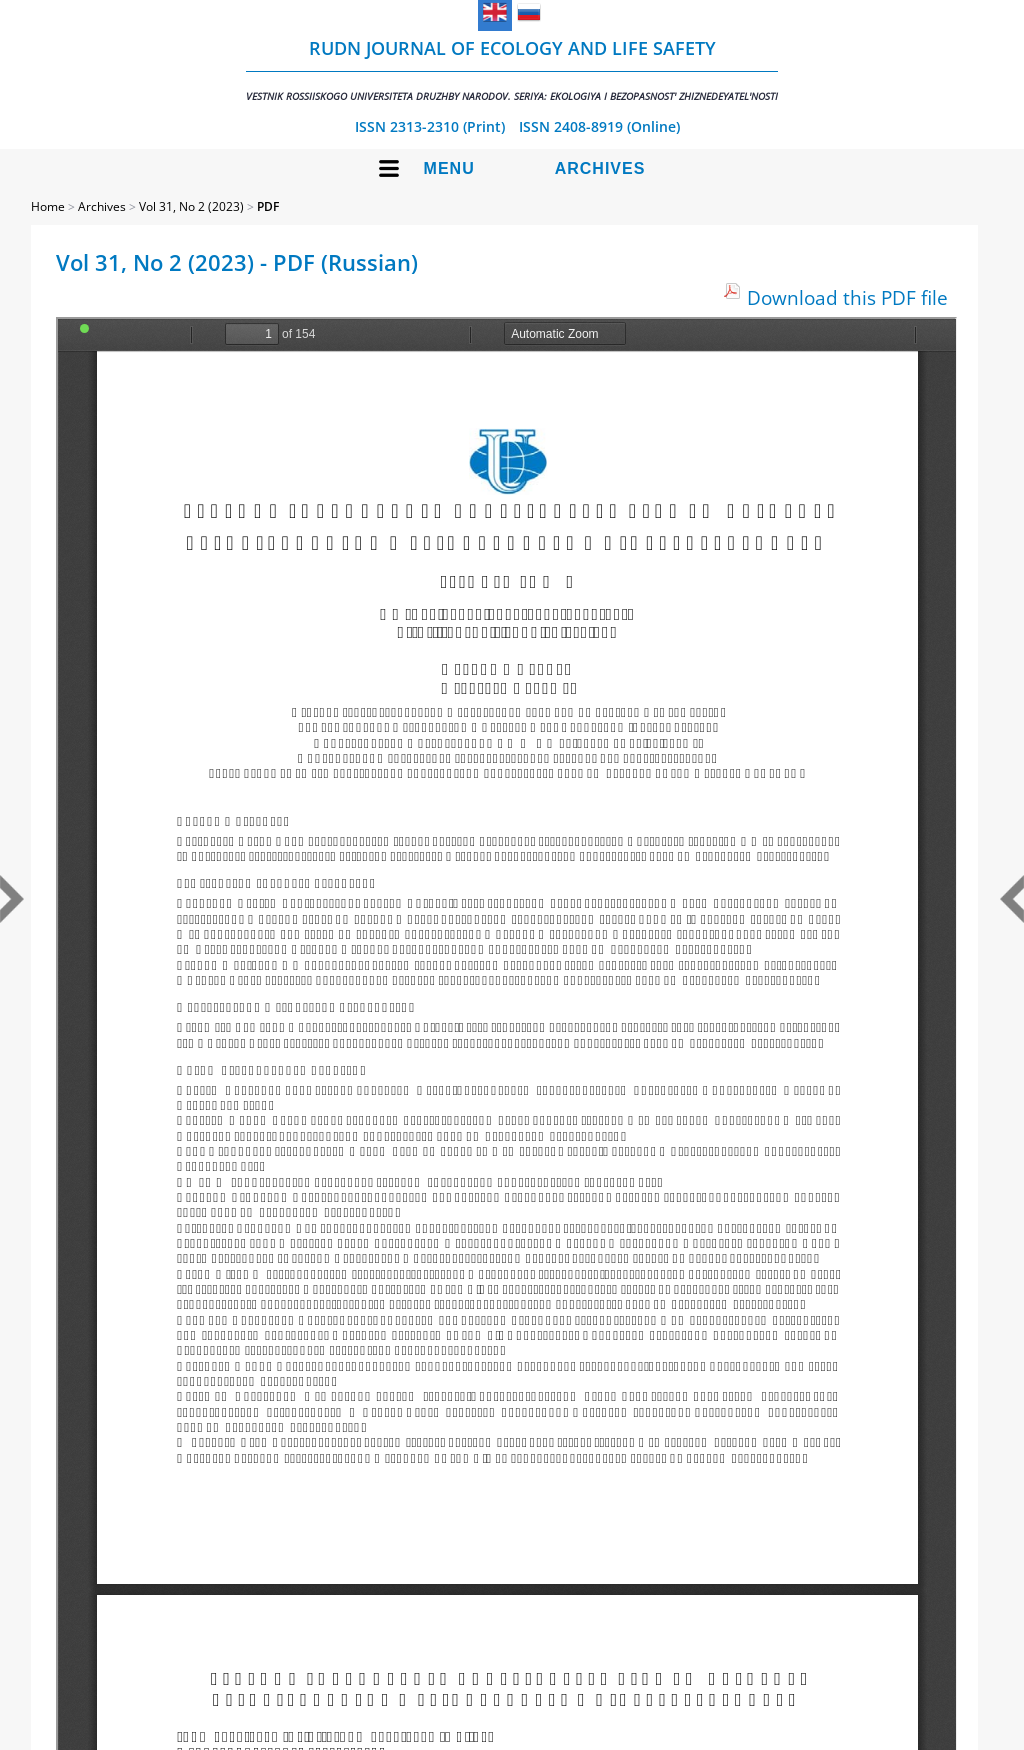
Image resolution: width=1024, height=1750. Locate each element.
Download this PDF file (847, 297)
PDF (268, 206)
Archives (600, 168)
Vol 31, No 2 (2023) (191, 206)
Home (48, 206)
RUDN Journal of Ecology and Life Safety (512, 69)
